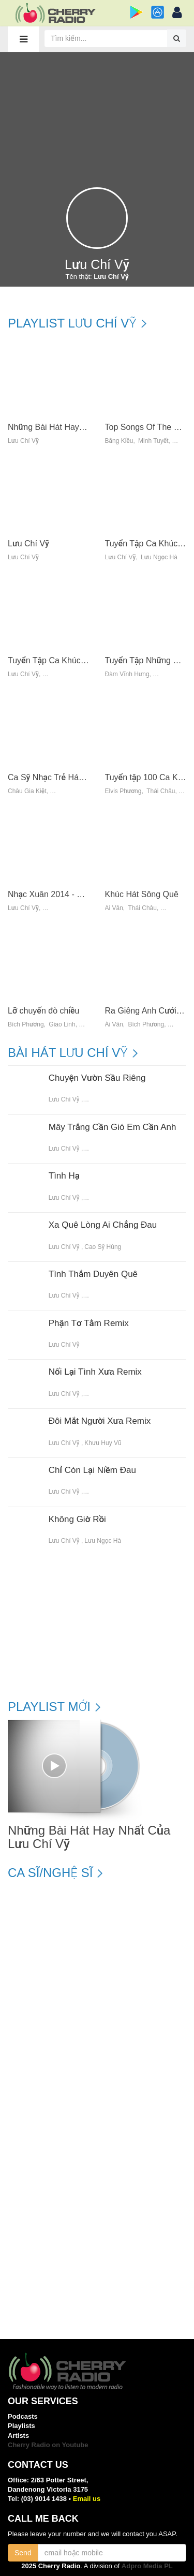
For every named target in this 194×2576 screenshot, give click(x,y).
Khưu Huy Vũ (102, 1443)
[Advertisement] (97, 114)
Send (23, 2553)
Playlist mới (49, 1707)
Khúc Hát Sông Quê (141, 894)
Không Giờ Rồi (77, 1519)
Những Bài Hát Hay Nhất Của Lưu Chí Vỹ (84, 427)
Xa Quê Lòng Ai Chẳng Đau (103, 1225)
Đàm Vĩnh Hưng (127, 674)
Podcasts (23, 2416)
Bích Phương (26, 1024)
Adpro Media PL (147, 2566)
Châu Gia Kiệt (27, 791)
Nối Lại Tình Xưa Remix (95, 1372)
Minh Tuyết (153, 441)
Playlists (21, 2426)
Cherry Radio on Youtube (48, 2445)
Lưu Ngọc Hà (159, 557)
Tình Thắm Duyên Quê (93, 1274)
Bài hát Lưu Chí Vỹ (68, 1053)
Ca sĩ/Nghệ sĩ (50, 1873)
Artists (18, 2435)
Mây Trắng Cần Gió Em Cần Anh (112, 1127)
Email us (86, 2499)
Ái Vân (114, 908)
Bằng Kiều (119, 441)
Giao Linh (62, 1024)
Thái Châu (160, 791)
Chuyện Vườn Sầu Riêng (97, 1078)
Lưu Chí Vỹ (23, 441)
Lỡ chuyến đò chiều (43, 1010)
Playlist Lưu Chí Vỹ (72, 323)
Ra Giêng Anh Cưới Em (148, 1010)
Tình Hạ (64, 1176)
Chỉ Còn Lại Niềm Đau (92, 1470)
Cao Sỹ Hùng (102, 1246)
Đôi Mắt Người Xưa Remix (100, 1421)
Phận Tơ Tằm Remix (89, 1323)
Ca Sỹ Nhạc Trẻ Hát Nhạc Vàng (66, 777)
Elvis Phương (123, 791)
